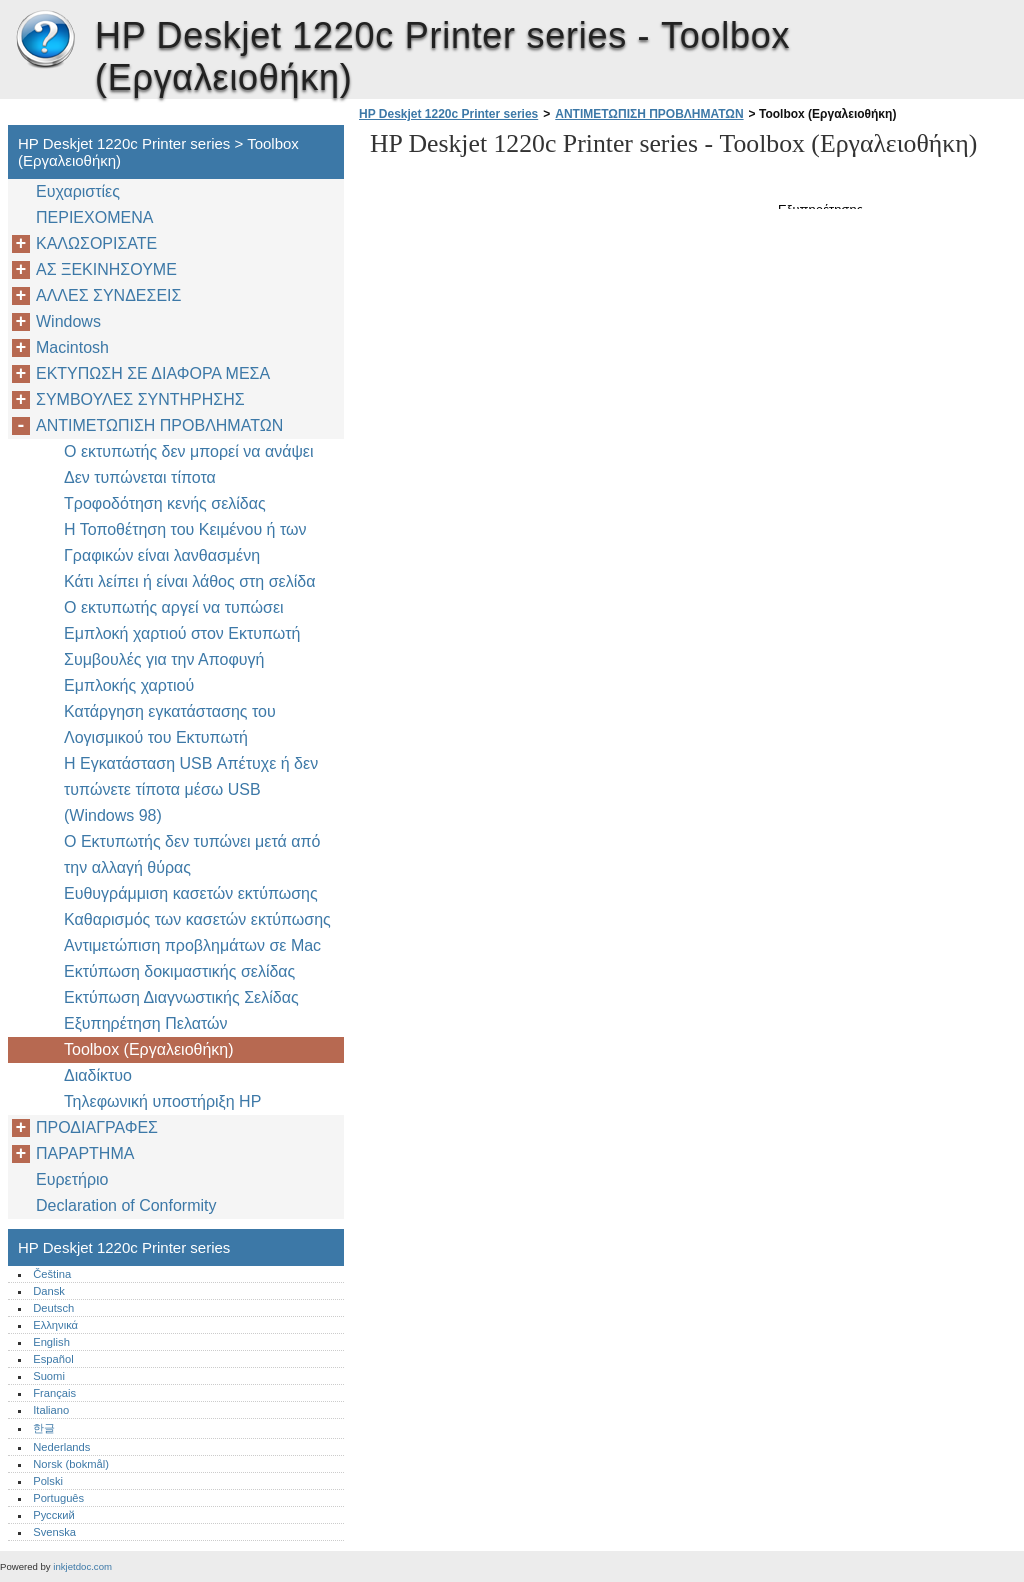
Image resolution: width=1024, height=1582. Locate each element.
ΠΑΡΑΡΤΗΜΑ (85, 1153)
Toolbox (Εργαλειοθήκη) (149, 1049)
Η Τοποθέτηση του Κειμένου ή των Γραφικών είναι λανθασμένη (185, 542)
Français (54, 1393)
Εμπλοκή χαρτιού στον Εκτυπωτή (182, 633)
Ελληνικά (55, 1325)
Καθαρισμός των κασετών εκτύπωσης (197, 919)
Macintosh (72, 347)
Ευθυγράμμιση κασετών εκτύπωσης (191, 893)
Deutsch (53, 1308)
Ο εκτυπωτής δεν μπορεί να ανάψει (188, 451)
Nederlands (61, 1447)
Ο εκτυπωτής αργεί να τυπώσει (174, 607)
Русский (54, 1515)
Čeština (52, 1274)
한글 (44, 1428)
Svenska (54, 1532)
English (51, 1342)
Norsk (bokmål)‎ (71, 1464)
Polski (48, 1481)
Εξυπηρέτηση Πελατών (145, 1023)
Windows (68, 321)
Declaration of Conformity (126, 1205)
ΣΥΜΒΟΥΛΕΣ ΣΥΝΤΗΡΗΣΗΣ (140, 399)
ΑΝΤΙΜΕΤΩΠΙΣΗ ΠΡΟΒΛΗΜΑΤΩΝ (649, 114)
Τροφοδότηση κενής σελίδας (165, 503)
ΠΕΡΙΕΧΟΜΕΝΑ (94, 217)
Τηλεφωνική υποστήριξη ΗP (162, 1101)
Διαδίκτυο (98, 1075)
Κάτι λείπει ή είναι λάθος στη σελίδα (189, 581)
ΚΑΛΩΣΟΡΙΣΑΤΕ (96, 243)
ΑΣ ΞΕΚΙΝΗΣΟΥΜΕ (106, 269)
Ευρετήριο (72, 1179)
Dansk (49, 1291)
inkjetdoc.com (82, 1566)
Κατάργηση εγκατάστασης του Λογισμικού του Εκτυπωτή (170, 724)
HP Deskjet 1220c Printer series (45, 40)
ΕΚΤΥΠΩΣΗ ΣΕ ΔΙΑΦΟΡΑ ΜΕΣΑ (153, 373)
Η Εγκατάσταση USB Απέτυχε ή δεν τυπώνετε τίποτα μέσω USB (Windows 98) (191, 789)
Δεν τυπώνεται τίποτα (140, 477)
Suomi (49, 1376)
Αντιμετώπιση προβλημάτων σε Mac (192, 945)
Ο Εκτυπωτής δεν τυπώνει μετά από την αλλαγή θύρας (192, 854)
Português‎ (58, 1498)
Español (53, 1359)
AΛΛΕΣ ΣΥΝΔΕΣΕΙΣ (108, 295)
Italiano (51, 1410)
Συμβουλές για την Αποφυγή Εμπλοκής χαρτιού (164, 672)
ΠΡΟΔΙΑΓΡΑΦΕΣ (97, 1127)
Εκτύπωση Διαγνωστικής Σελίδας (181, 997)
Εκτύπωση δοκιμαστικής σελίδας (179, 971)
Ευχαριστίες (78, 191)
